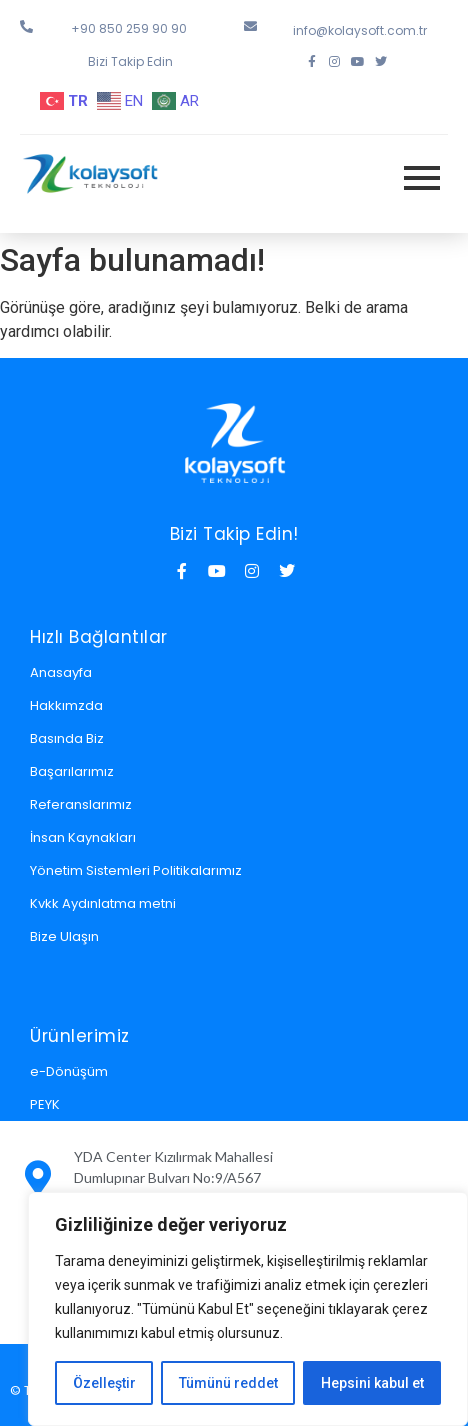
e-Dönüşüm (69, 1071)
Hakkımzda (66, 705)
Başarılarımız (72, 771)
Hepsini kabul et (372, 1383)
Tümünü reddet (228, 1383)
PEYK (45, 1104)
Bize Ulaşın (64, 936)
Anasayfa (61, 672)
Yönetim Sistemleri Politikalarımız (136, 870)
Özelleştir (104, 1383)
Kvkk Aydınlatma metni (103, 903)
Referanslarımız (81, 804)
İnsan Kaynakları (83, 837)
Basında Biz (67, 738)
